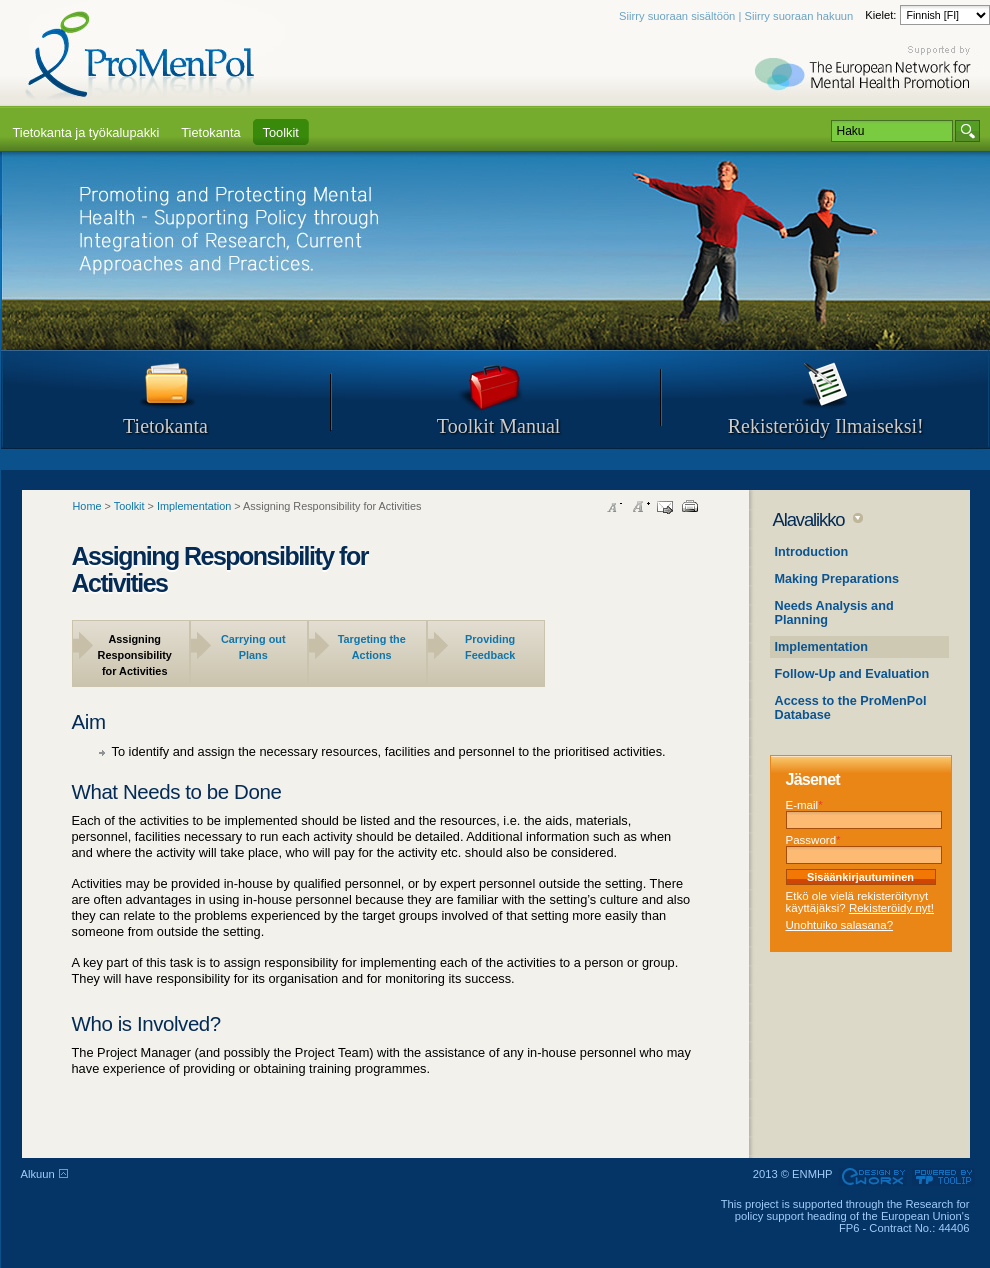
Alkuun (38, 1174)
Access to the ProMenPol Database (851, 708)
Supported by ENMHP (865, 70)
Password (813, 840)
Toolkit (129, 506)
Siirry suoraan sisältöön (677, 16)
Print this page (690, 507)
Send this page (665, 507)
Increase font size (640, 507)
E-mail (804, 805)
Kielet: (882, 15)
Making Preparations (837, 579)
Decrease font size (615, 507)
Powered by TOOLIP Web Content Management (946, 1177)
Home (87, 506)
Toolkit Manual (499, 426)
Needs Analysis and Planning (834, 613)
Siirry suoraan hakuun (798, 16)
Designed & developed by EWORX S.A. (872, 1177)
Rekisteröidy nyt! (891, 908)
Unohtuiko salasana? (840, 925)
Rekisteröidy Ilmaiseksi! (826, 426)
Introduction (812, 552)
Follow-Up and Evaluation (852, 674)
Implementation (822, 647)
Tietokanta (165, 426)
